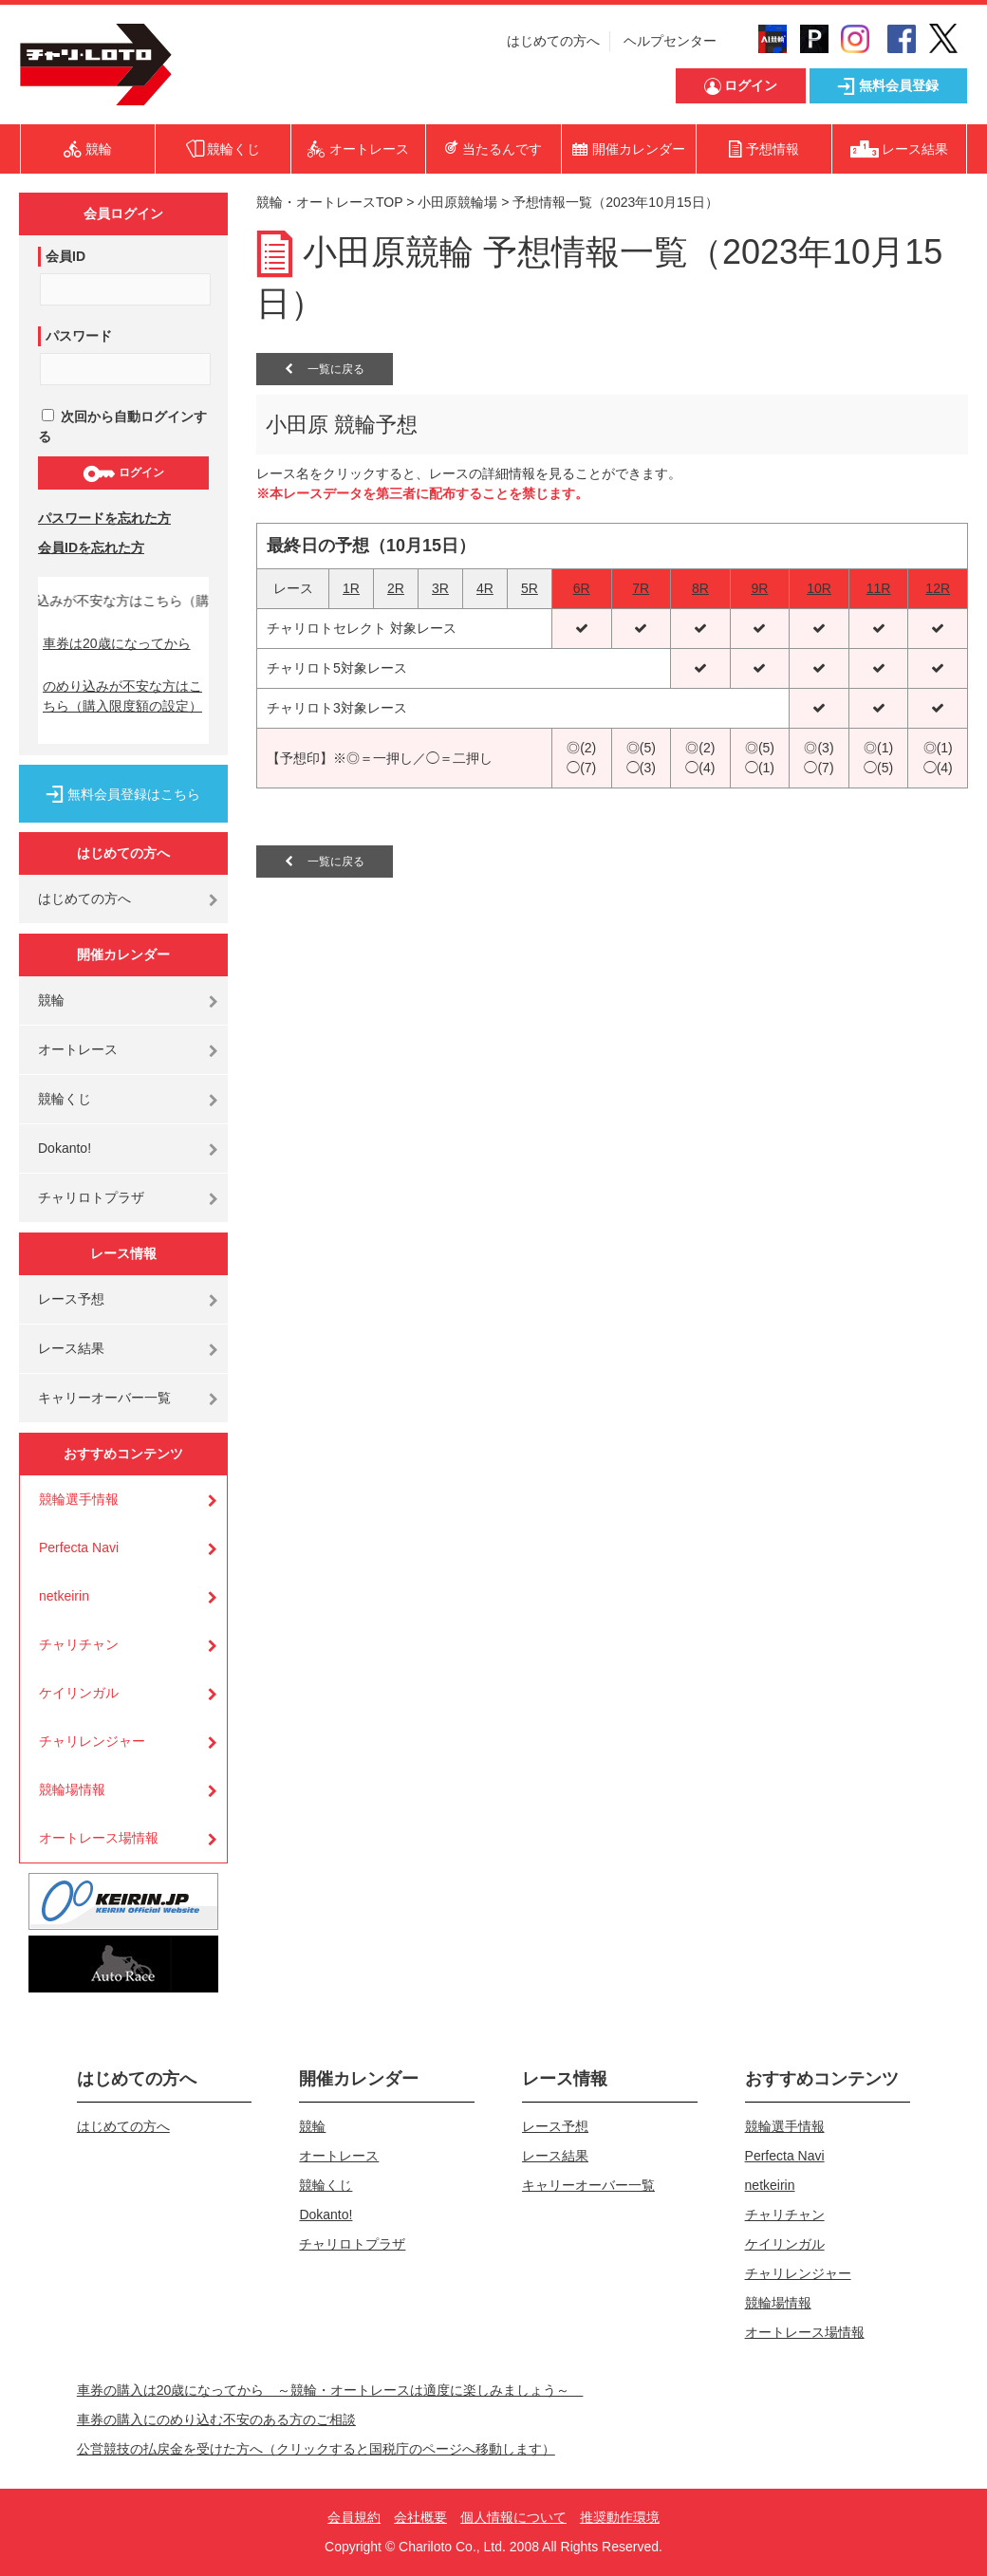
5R (529, 588)
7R (640, 588)
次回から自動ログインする (122, 426)
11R (878, 588)
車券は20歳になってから (117, 643)
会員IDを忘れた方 (91, 547)
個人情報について (513, 2517)
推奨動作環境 (620, 2517)
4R (485, 588)
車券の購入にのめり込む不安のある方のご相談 (216, 2419)
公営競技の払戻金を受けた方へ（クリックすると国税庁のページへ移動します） (316, 2448)
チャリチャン (79, 1644)
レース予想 (71, 1299)
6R (581, 588)
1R (351, 588)
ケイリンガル (79, 1692)
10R (819, 588)
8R (700, 588)
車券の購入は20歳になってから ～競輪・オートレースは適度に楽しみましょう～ (330, 2390)
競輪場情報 (72, 1789)
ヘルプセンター (670, 40)
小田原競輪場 (457, 202)
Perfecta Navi (79, 1547)
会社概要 (420, 2517)
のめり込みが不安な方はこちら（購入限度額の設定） (122, 695)
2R (395, 588)
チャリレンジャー (92, 1741)
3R (440, 588)
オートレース (78, 1049)
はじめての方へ (553, 40)
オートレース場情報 (98, 1837)
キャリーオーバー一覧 (104, 1397)
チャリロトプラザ (91, 1197)
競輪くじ (64, 1098)
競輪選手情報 (79, 1499)
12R (937, 588)
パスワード (79, 335)
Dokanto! (64, 1148)
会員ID (65, 256)
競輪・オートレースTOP (329, 202)
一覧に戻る (324, 369)
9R (759, 588)
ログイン (123, 473)
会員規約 (354, 2517)
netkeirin (64, 1595)
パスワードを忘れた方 (104, 518)
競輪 (51, 1000)
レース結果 (71, 1348)
